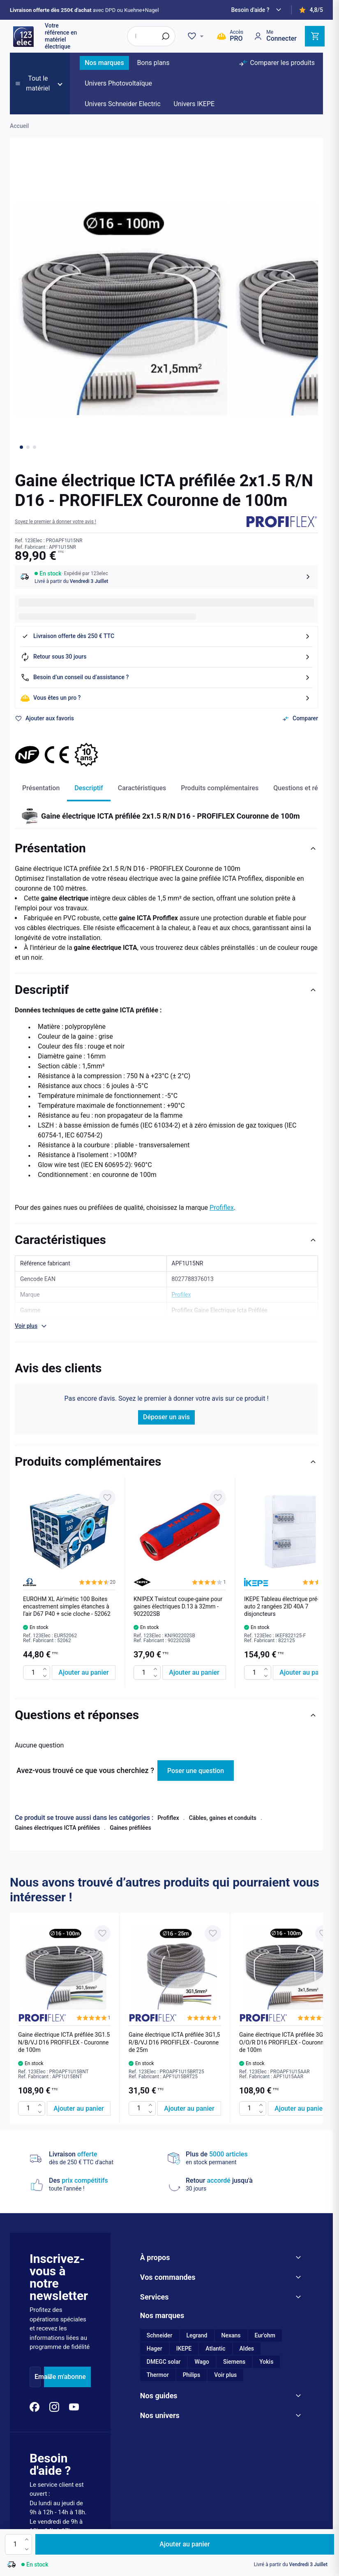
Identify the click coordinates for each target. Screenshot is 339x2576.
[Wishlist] (196, 36)
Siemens (234, 2188)
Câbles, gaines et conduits (222, 1818)
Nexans (231, 2161)
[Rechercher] (166, 36)
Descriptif (88, 788)
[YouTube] (74, 2233)
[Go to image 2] (28, 447)
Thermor (158, 2201)
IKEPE (184, 2175)
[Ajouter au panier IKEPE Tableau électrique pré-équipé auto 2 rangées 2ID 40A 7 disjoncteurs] (305, 1672)
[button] (55, 521)
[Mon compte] (274, 36)
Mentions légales (86, 2442)
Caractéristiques (142, 788)
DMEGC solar (164, 2188)
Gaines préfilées (130, 1828)
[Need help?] (257, 10)
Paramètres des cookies (30, 2442)
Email (43, 2203)
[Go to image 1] (21, 447)
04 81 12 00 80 (59, 2387)
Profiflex (222, 1207)
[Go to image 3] (34, 447)
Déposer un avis (166, 1417)
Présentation (41, 788)
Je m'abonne (67, 2203)
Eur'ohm (265, 2161)
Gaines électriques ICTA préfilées (57, 1828)
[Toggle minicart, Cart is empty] (315, 36)
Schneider (160, 2161)
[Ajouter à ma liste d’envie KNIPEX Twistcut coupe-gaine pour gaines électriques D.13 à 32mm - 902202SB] (218, 1498)
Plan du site (301, 2442)
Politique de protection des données (234, 2442)
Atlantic (215, 2175)
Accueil (19, 126)
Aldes (247, 2175)
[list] (166, 1582)
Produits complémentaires (219, 788)
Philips (192, 2201)
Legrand (197, 2161)
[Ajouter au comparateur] (300, 718)
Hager (154, 2175)
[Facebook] (34, 2233)
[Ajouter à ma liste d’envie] (44, 718)
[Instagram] (54, 2233)
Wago (201, 2188)
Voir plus (225, 2201)
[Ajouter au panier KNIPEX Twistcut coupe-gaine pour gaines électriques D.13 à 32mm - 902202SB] (194, 1672)
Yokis (266, 2188)
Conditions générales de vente (153, 2442)
